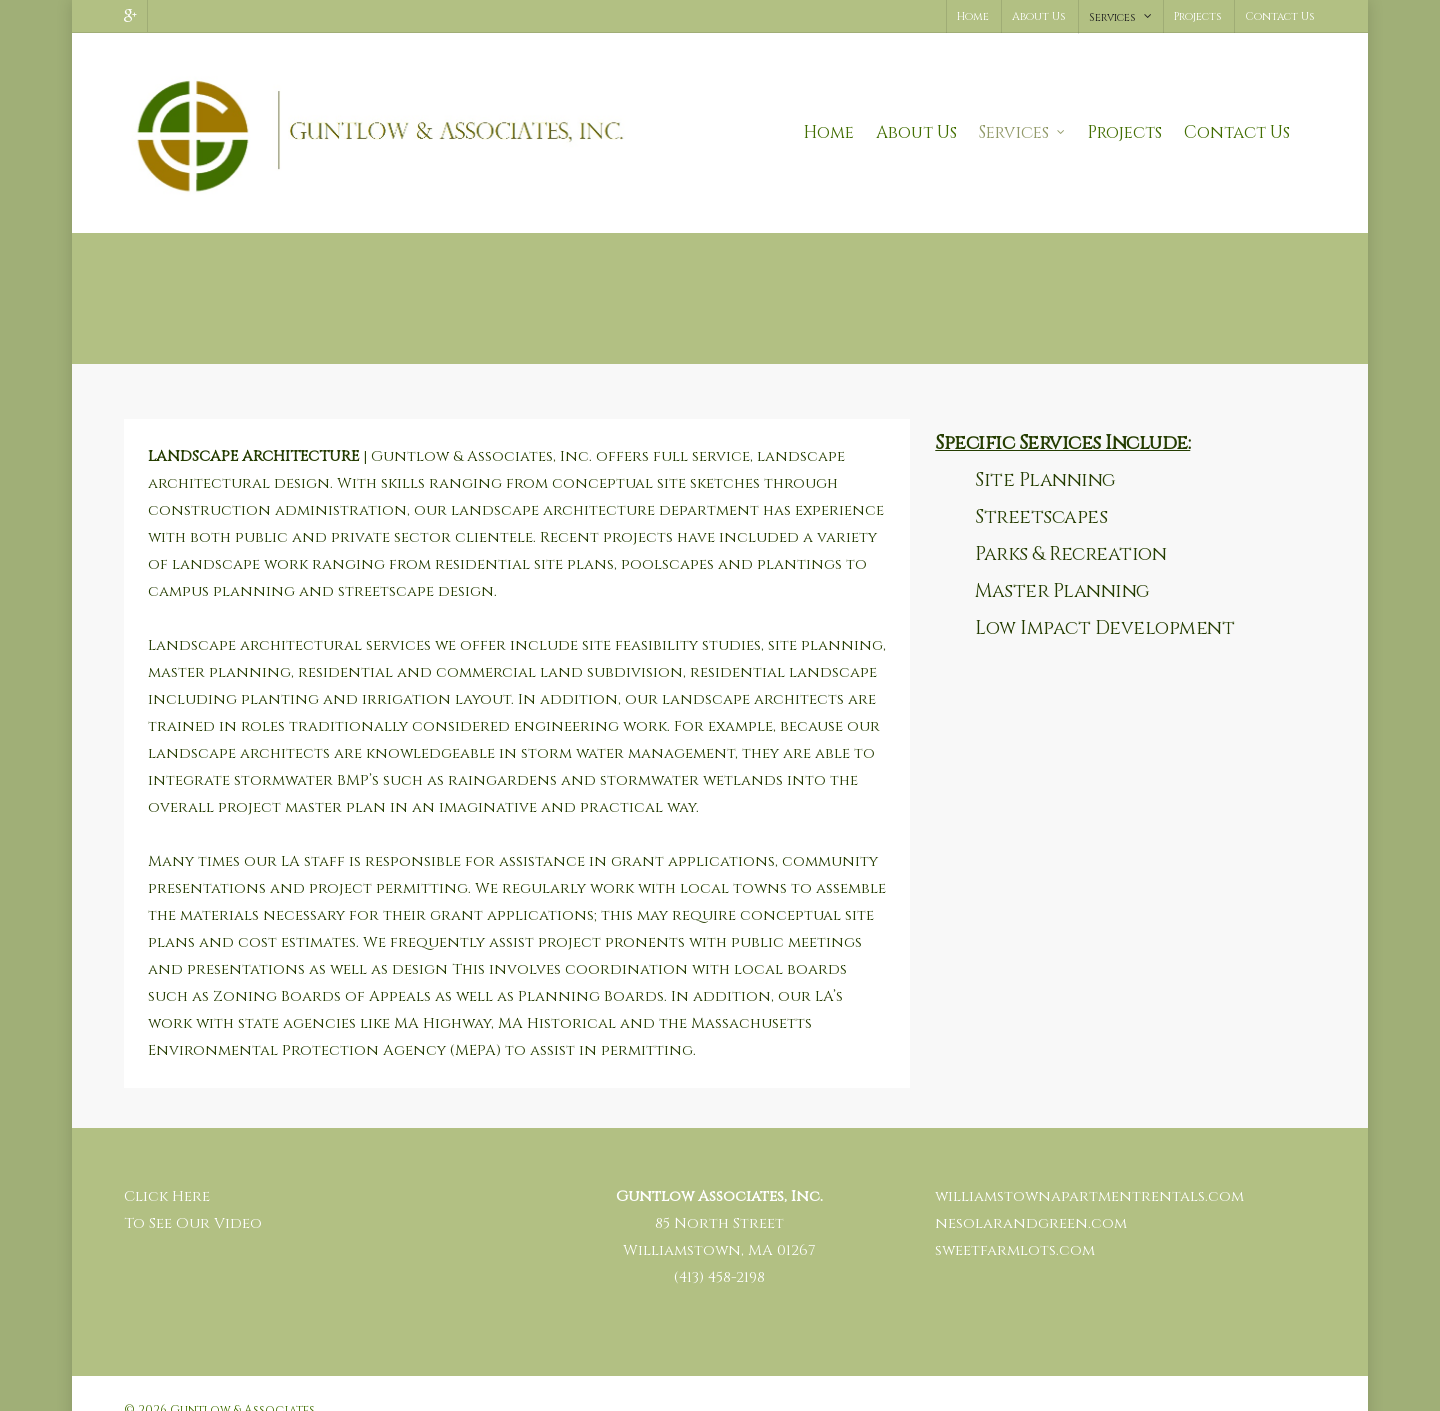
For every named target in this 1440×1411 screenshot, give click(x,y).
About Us (1039, 16)
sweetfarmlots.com (1015, 1220)
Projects (1198, 16)
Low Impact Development (1104, 598)
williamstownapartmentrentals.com (1089, 1166)
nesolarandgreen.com (1031, 1193)
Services (1121, 17)
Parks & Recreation (1070, 524)
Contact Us (1280, 16)
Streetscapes (1041, 487)
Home (973, 16)
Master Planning (1062, 561)
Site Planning (1045, 450)
